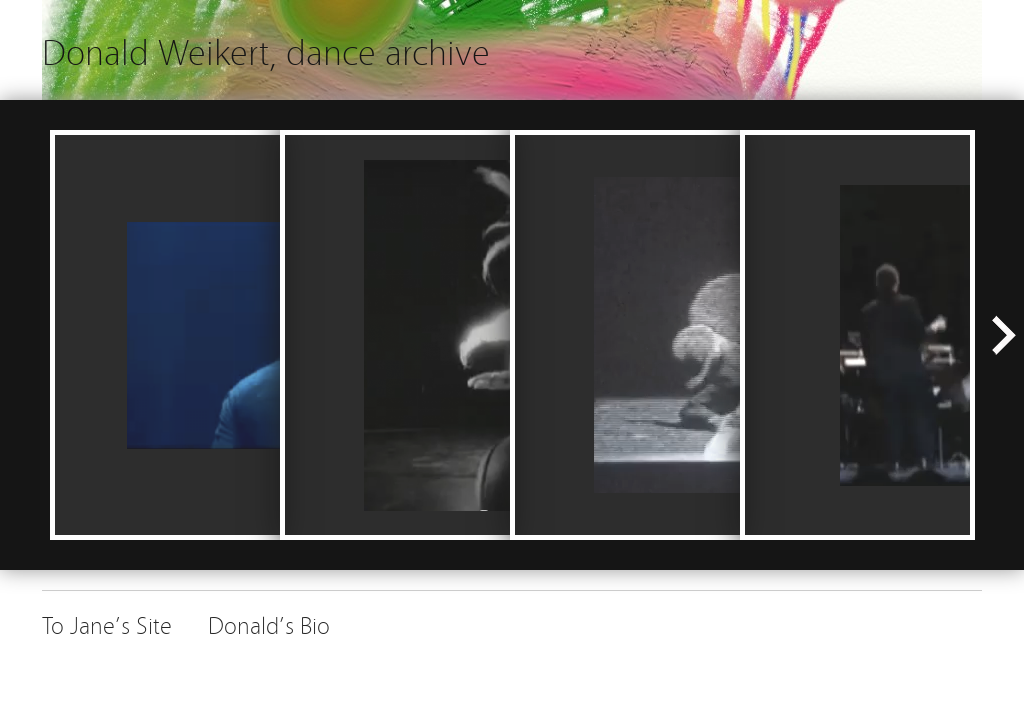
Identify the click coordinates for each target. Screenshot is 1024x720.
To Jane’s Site (107, 623)
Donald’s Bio (269, 623)
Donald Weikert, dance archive (266, 49)
